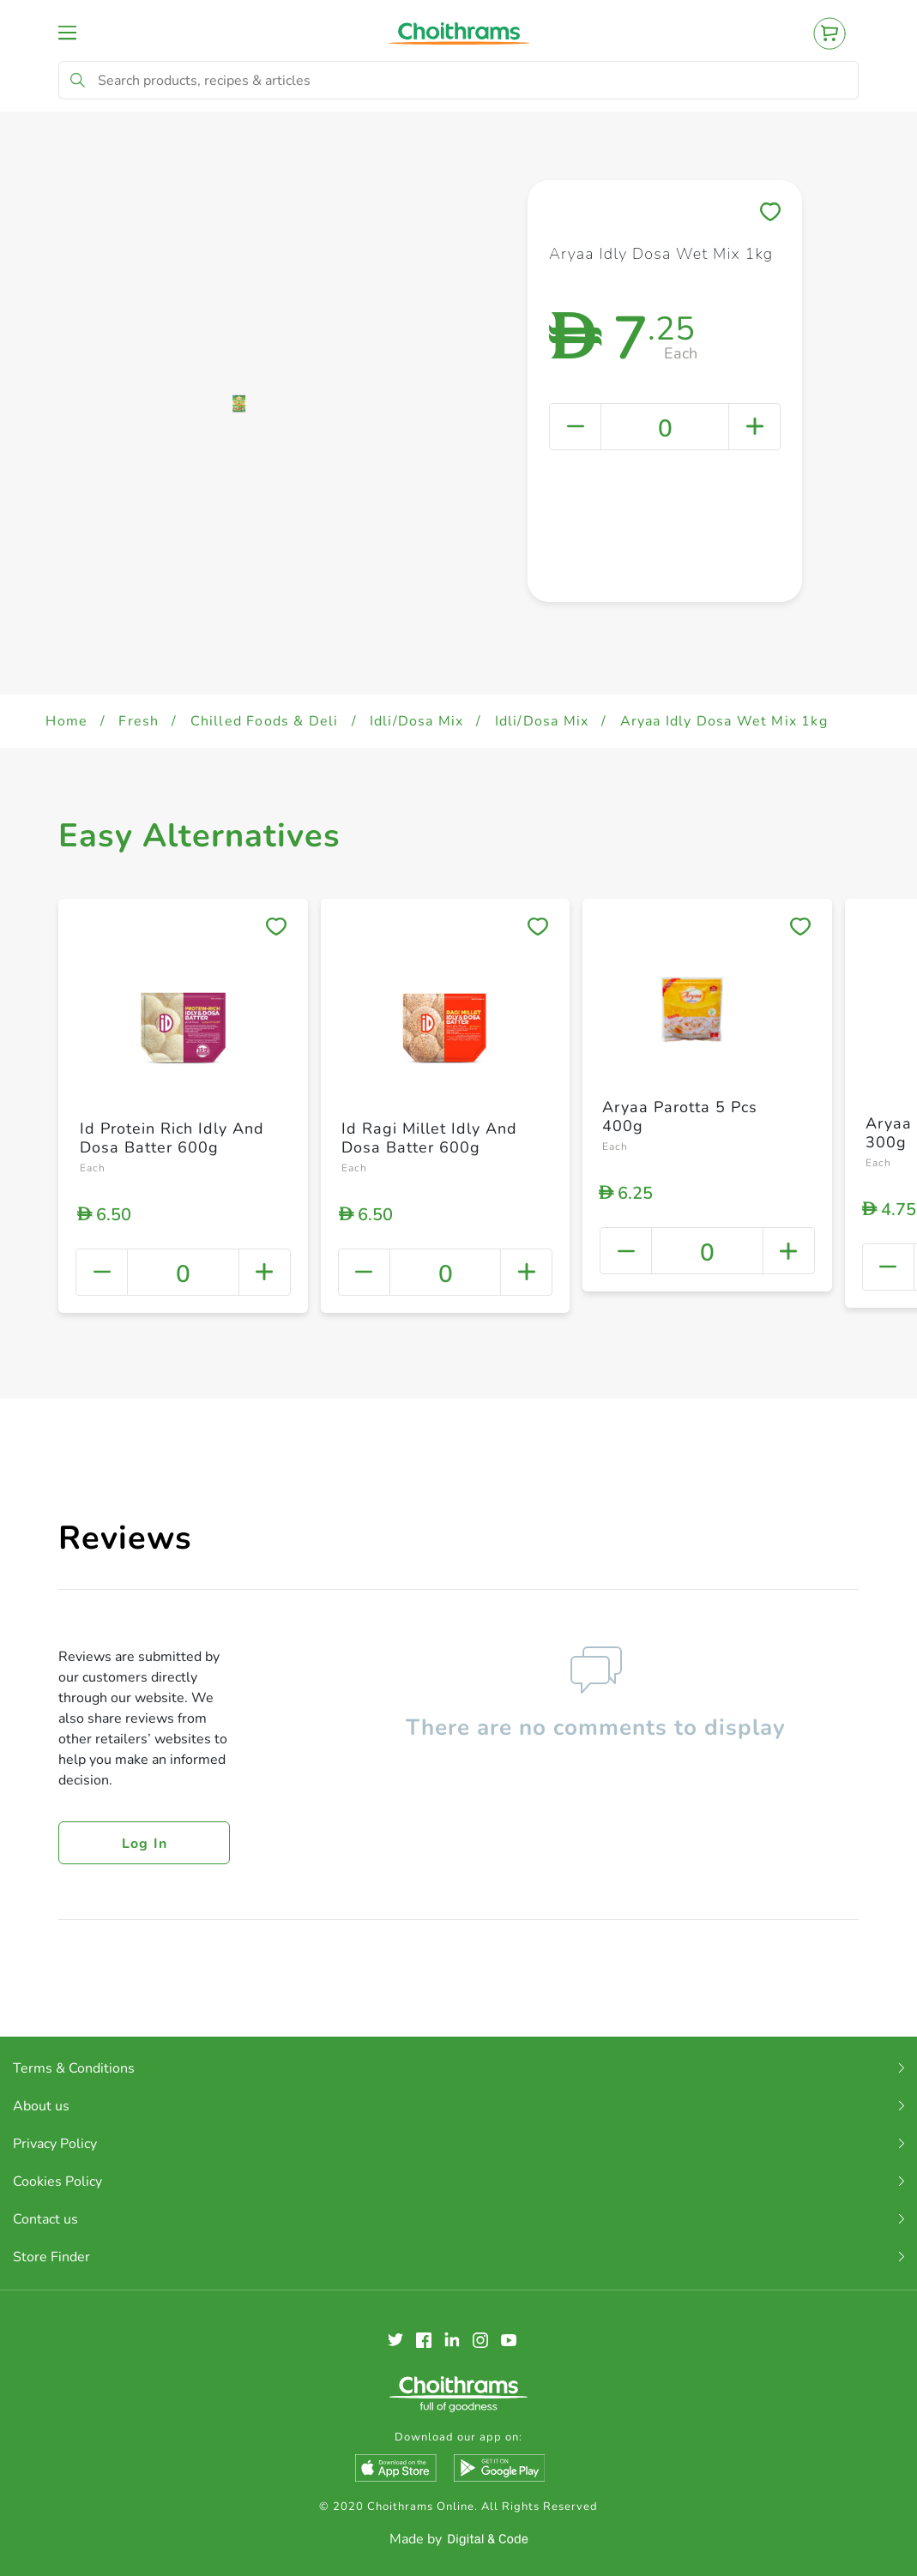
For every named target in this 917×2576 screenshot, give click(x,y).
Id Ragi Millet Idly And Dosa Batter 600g (429, 1138)
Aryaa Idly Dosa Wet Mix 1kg (724, 721)
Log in (145, 1843)
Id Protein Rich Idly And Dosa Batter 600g (172, 1138)
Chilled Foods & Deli (264, 721)
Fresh (138, 721)
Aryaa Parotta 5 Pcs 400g (679, 1116)
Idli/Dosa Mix (417, 721)
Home (66, 721)
